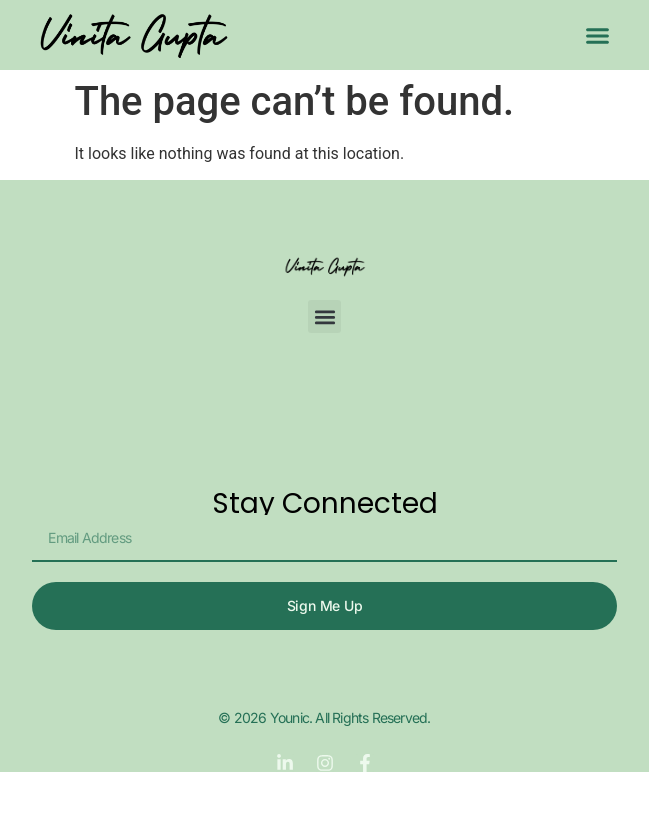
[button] (598, 35)
